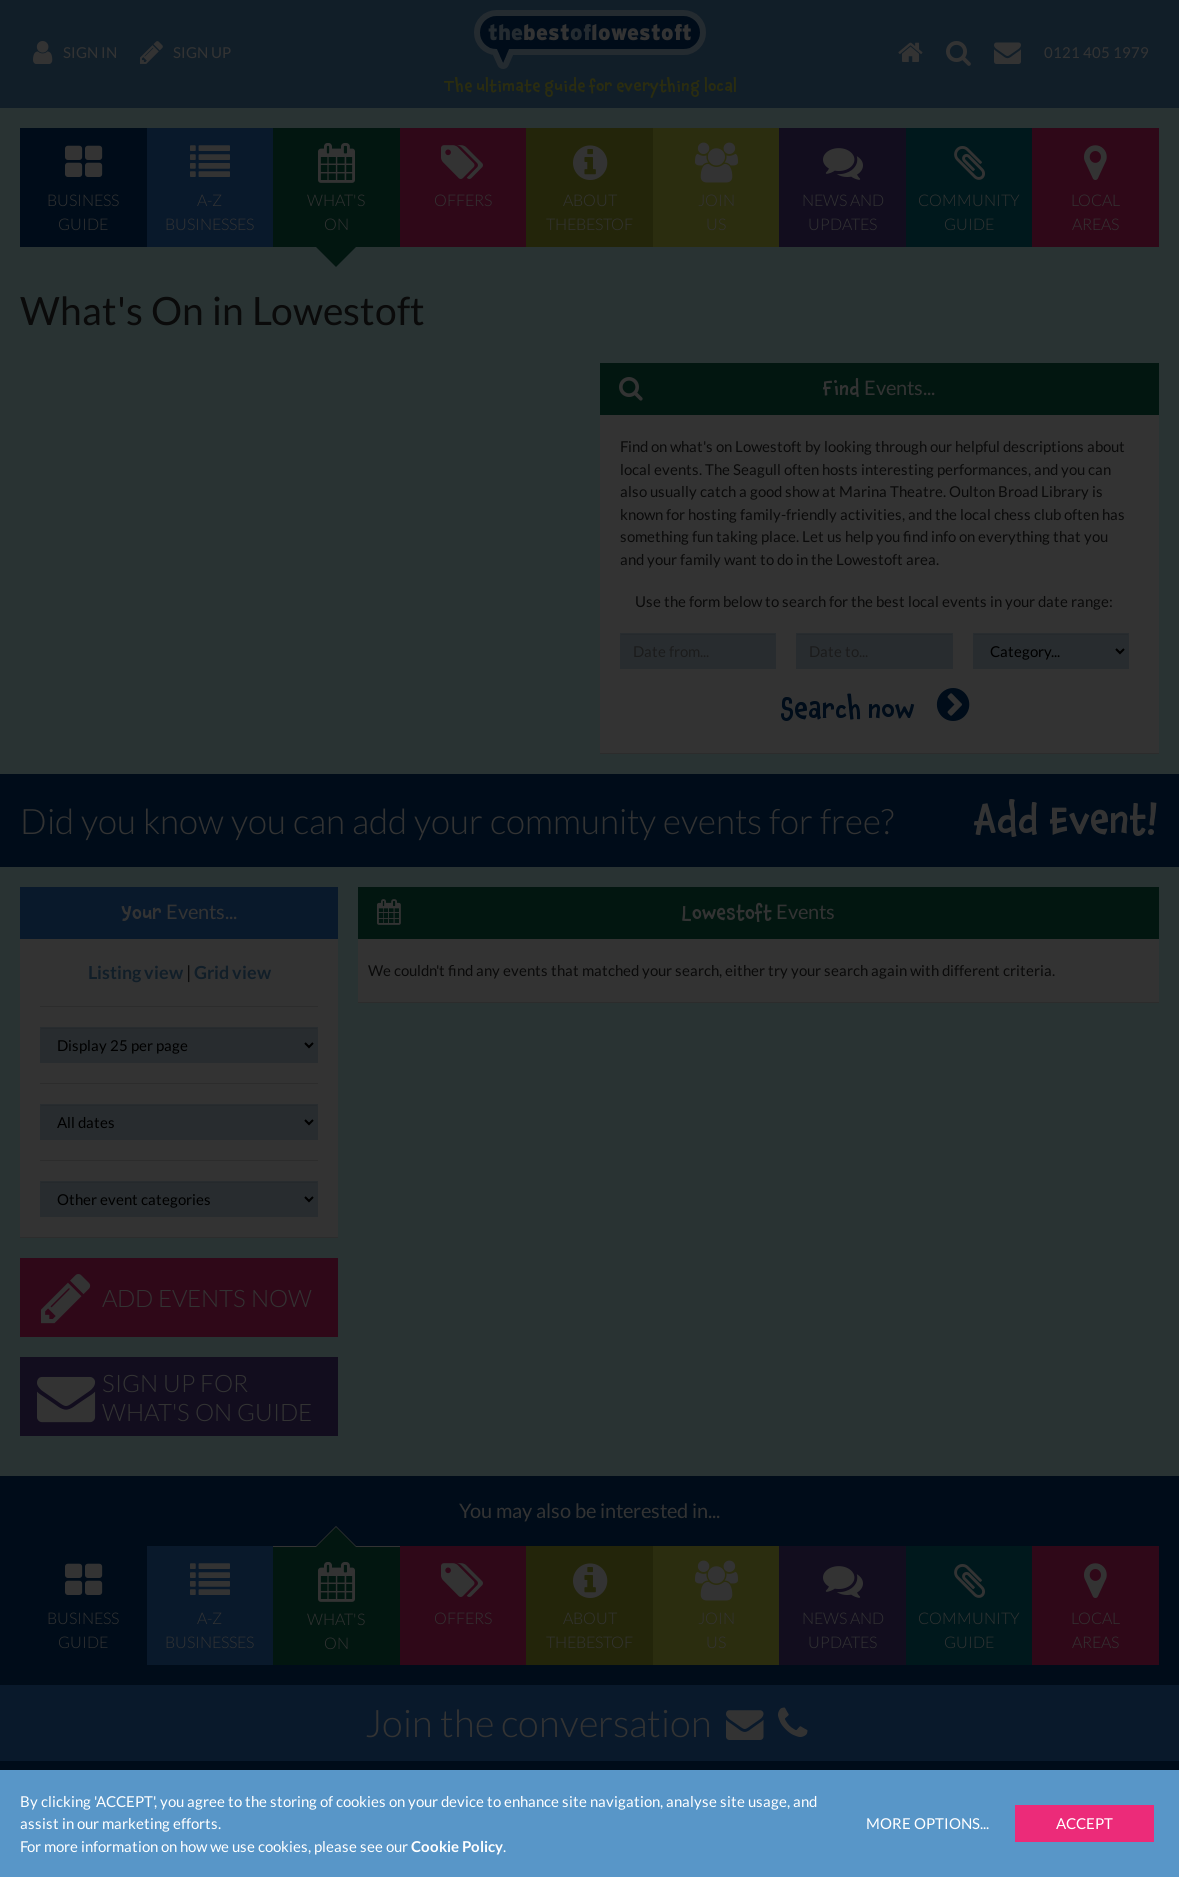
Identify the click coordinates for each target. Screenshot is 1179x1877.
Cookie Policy (457, 1846)
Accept (1084, 1823)
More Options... (927, 1823)
